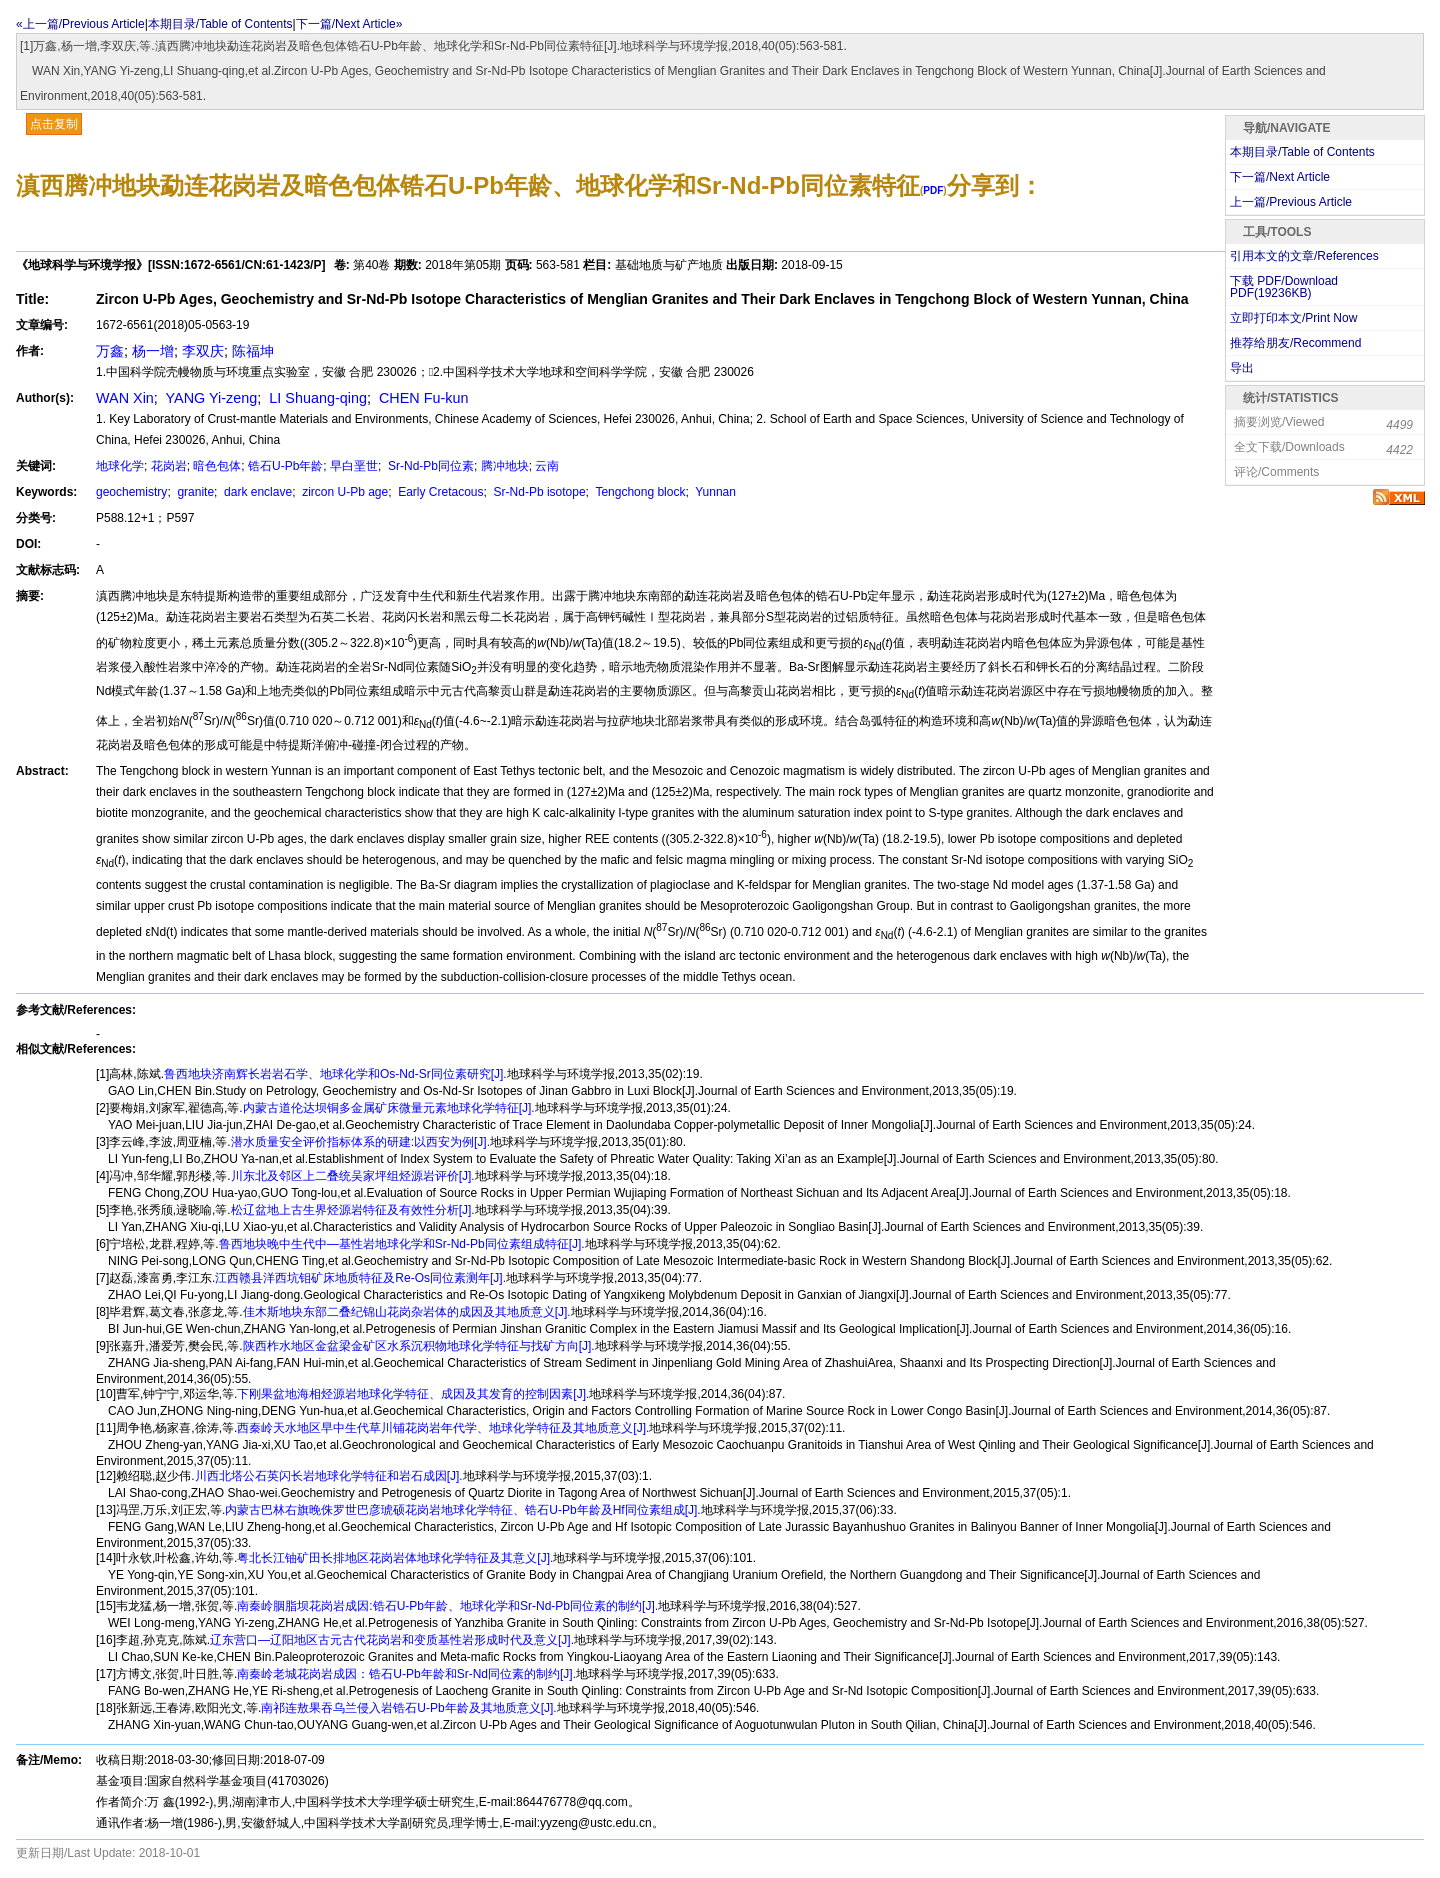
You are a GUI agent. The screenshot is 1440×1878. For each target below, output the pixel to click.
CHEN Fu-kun (422, 398)
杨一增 (153, 351)
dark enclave (256, 492)
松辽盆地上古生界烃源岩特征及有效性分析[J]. (353, 1210)
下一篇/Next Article (1280, 177)
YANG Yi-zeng (209, 398)
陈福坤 (253, 351)
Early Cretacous (439, 492)
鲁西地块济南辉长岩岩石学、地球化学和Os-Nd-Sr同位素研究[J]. (335, 1074)
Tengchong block (638, 492)
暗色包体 (217, 466)
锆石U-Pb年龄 (285, 466)
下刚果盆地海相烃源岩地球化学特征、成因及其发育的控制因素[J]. (413, 1394)
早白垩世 (354, 466)
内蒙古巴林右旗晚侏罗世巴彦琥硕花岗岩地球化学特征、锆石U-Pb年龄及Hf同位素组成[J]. (462, 1510)
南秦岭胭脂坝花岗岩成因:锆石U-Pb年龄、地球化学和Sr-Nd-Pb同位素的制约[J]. (447, 1606)
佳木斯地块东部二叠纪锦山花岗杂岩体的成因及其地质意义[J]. (407, 1312)
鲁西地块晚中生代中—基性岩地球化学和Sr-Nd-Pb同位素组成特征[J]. (402, 1244)
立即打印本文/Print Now (1293, 318)
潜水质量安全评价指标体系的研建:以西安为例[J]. (360, 1142)
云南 (547, 466)
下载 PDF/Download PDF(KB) (1284, 287)
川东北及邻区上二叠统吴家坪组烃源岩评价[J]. (353, 1176)
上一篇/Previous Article (1291, 202)
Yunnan (714, 492)
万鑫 (110, 351)
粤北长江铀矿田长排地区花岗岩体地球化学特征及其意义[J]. (395, 1558)
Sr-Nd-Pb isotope (537, 492)
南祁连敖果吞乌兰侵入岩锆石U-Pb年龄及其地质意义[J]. (408, 1708)
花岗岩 (169, 466)
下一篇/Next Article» (349, 24)
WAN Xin (125, 398)
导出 (1242, 368)
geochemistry (131, 492)
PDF (933, 190)
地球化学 (120, 466)
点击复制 (54, 124)
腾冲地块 (505, 466)
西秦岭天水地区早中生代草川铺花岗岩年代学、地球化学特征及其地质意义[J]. (443, 1428)
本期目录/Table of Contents (220, 24)
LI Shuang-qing (316, 398)
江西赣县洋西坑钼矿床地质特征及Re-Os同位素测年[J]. (360, 1278)
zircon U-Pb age (343, 492)
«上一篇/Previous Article (80, 24)
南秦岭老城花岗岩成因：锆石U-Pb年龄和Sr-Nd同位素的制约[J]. (406, 1674)
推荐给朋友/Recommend (1295, 343)
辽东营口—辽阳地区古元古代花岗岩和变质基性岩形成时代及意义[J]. (392, 1640)
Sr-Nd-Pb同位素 (429, 466)
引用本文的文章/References (1304, 256)
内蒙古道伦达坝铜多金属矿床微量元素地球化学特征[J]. (389, 1108)
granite (194, 492)
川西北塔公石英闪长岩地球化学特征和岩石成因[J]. (329, 1476)
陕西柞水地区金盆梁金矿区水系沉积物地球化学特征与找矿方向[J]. (419, 1346)
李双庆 (203, 351)
